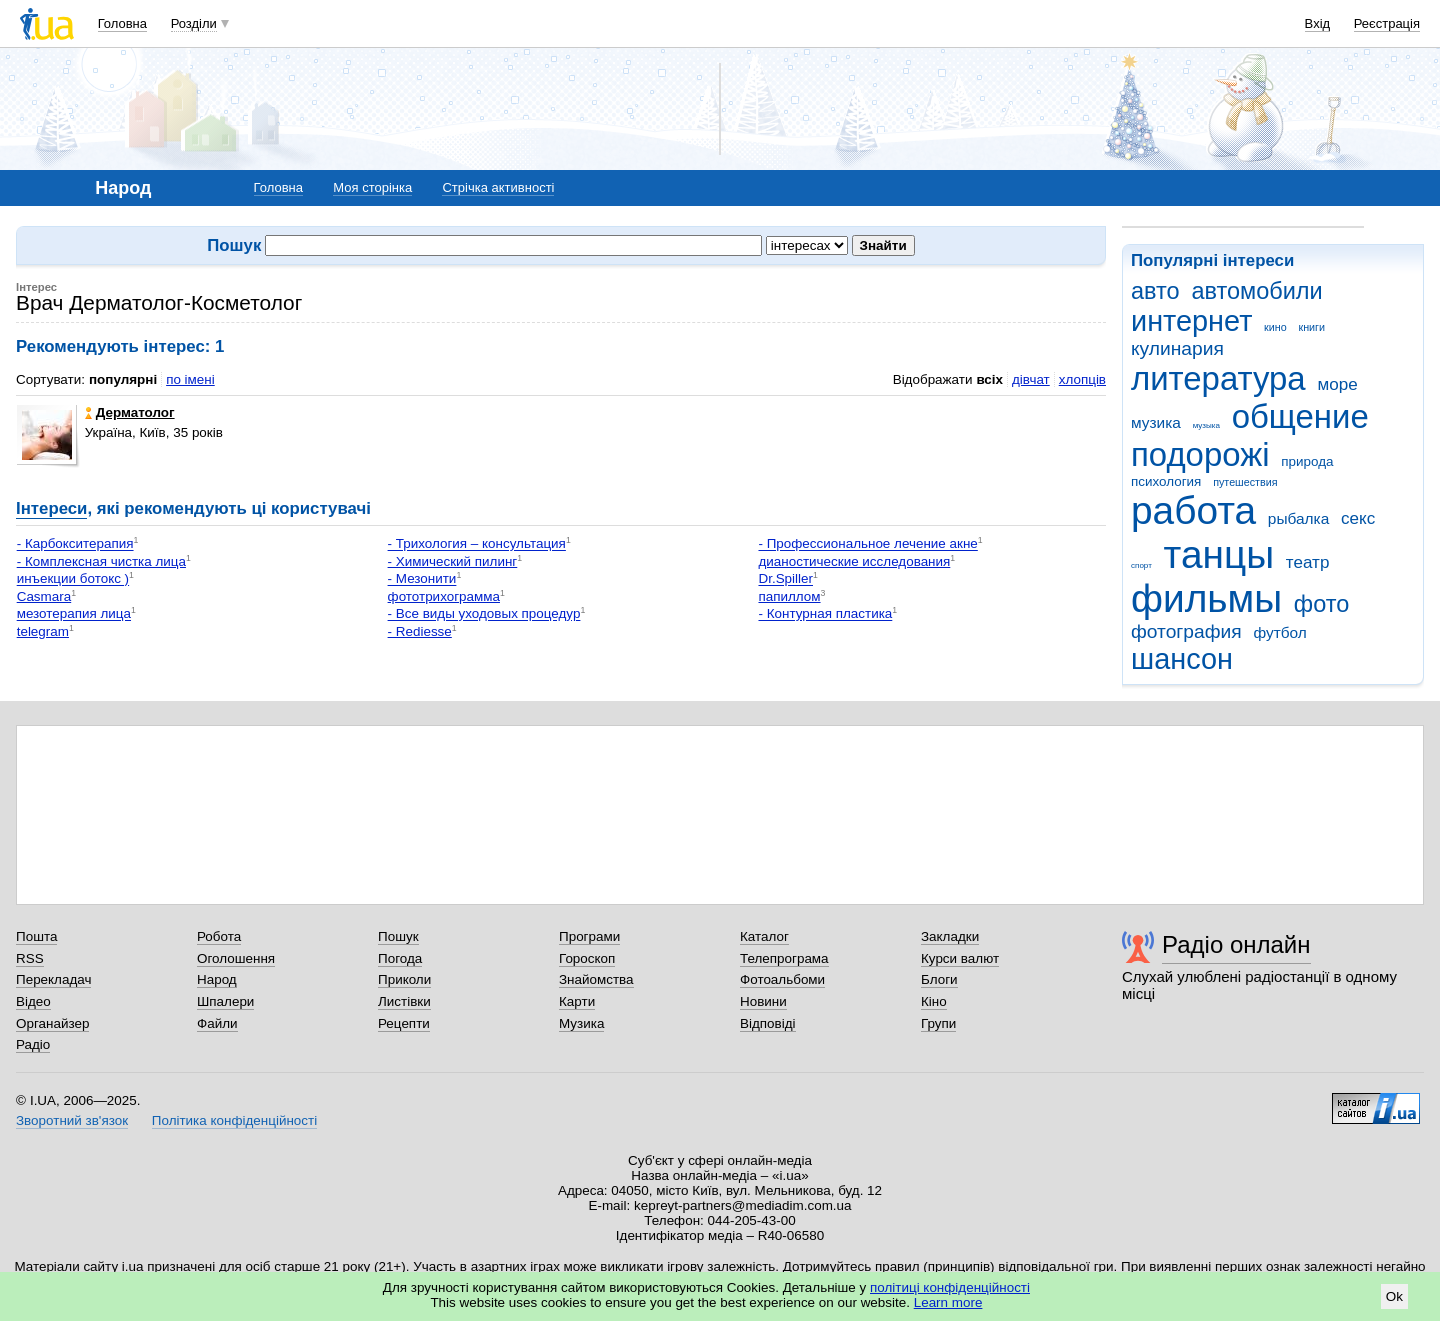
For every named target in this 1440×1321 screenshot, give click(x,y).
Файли (217, 1023)
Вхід (1318, 23)
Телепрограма (784, 958)
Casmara (44, 596)
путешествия (1245, 482)
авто (1155, 291)
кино (1275, 327)
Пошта (36, 936)
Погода (400, 958)
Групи (938, 1023)
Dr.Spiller (785, 579)
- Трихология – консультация (477, 544)
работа (1193, 510)
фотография (1186, 631)
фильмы (1206, 598)
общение (1300, 416)
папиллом (789, 596)
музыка (1206, 425)
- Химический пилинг (453, 561)
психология (1166, 481)
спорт (1141, 565)
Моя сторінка (372, 187)
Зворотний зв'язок (72, 1120)
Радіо (33, 1044)
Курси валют (960, 958)
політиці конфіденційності (950, 1287)
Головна (122, 23)
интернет (1191, 321)
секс (1358, 518)
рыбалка (1298, 518)
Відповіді (768, 1023)
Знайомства (596, 979)
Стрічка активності (498, 187)
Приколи (404, 979)
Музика (581, 1023)
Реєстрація (1387, 23)
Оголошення (236, 958)
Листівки (404, 1001)
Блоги (939, 979)
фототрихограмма (444, 596)
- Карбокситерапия (75, 544)
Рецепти (404, 1023)
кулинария (1177, 348)
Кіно (934, 1001)
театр (1308, 562)
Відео (33, 1001)
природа (1307, 461)
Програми (589, 936)
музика (1156, 422)
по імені (190, 379)
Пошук (398, 936)
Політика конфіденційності (234, 1120)
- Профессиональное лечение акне (867, 544)
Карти (577, 1001)
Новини (763, 1001)
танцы (1219, 554)
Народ (217, 979)
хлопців (1082, 379)
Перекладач (53, 979)
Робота (219, 936)
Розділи (194, 23)
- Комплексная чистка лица (101, 561)
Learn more (948, 1302)
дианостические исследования (854, 561)
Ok (1394, 1296)
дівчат (1031, 379)
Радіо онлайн (1236, 944)
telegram (43, 631)
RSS (30, 958)
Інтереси (51, 508)
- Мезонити (422, 579)
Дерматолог (130, 412)
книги (1311, 327)
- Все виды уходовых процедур (484, 614)
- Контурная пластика (825, 614)
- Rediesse (420, 631)
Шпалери (225, 1001)
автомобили (1256, 291)
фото (1322, 604)
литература (1218, 378)
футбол (1279, 632)
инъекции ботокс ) (73, 579)
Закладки (950, 936)
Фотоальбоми (782, 979)
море (1337, 384)
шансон (1182, 659)
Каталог (764, 936)
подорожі (1200, 454)
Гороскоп (587, 958)
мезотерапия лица (74, 614)
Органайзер (52, 1023)
